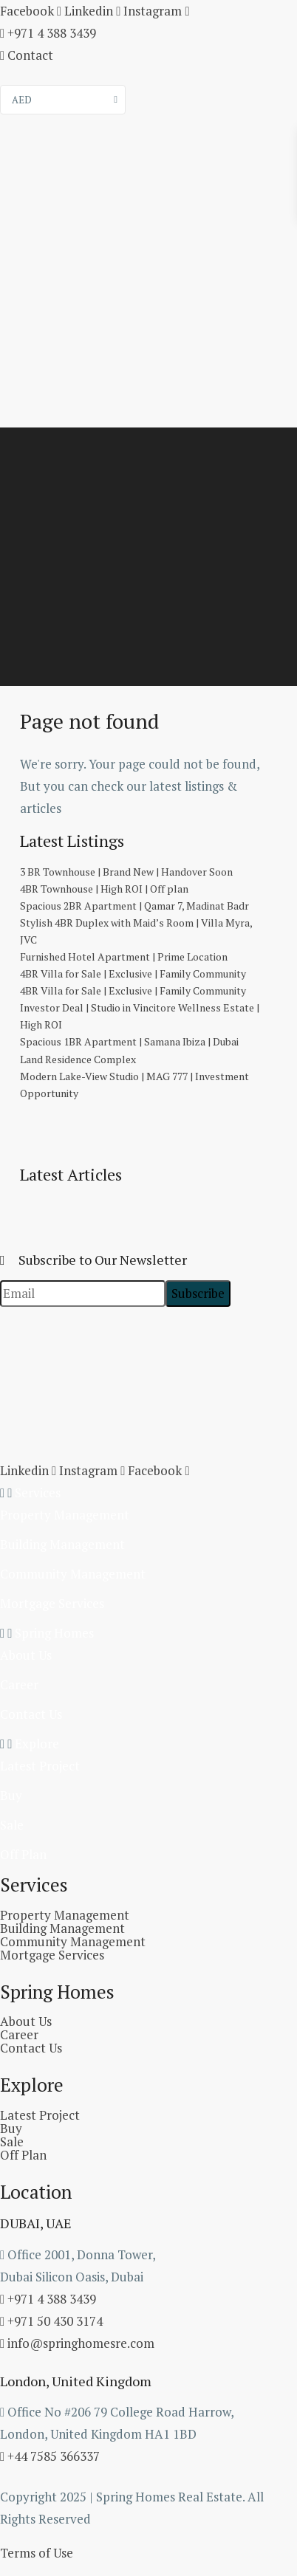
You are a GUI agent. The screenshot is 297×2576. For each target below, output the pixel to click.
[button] (148, 1493)
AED (22, 99)
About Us (26, 1654)
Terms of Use (36, 2552)
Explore (37, 1743)
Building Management (62, 1544)
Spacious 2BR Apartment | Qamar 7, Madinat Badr (134, 906)
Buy (11, 1795)
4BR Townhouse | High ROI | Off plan (104, 889)
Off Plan (23, 1854)
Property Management (64, 1514)
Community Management (73, 1573)
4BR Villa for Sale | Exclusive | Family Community (133, 973)
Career (19, 1684)
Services (38, 1492)
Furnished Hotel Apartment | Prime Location (124, 956)
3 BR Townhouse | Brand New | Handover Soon (126, 872)
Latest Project (40, 1765)
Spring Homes (54, 1632)
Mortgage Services (52, 1603)
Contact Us (31, 1714)
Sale (12, 1824)
